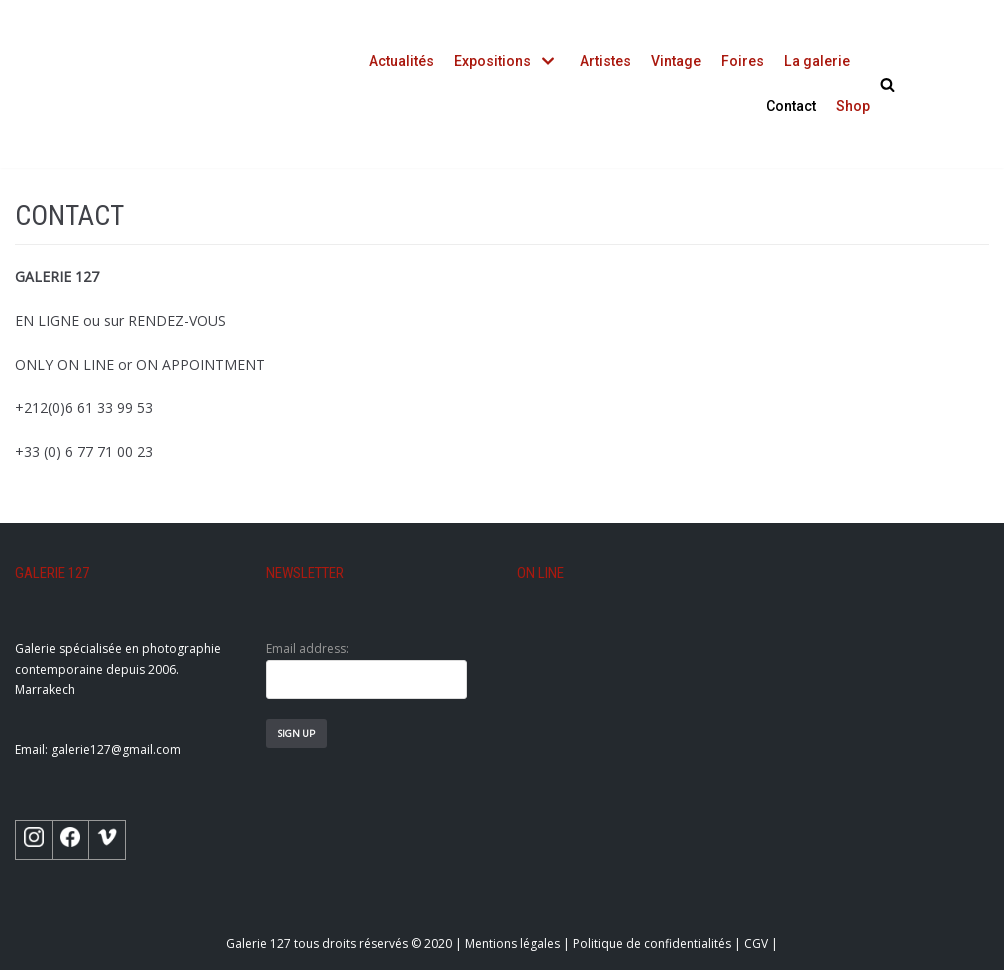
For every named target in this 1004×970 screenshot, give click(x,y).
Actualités (402, 61)
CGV (756, 943)
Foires (743, 61)
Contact (791, 106)
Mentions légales (512, 943)
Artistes (606, 61)
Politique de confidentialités (652, 943)
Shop (853, 106)
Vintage (677, 61)
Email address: (366, 669)
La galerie (817, 61)
